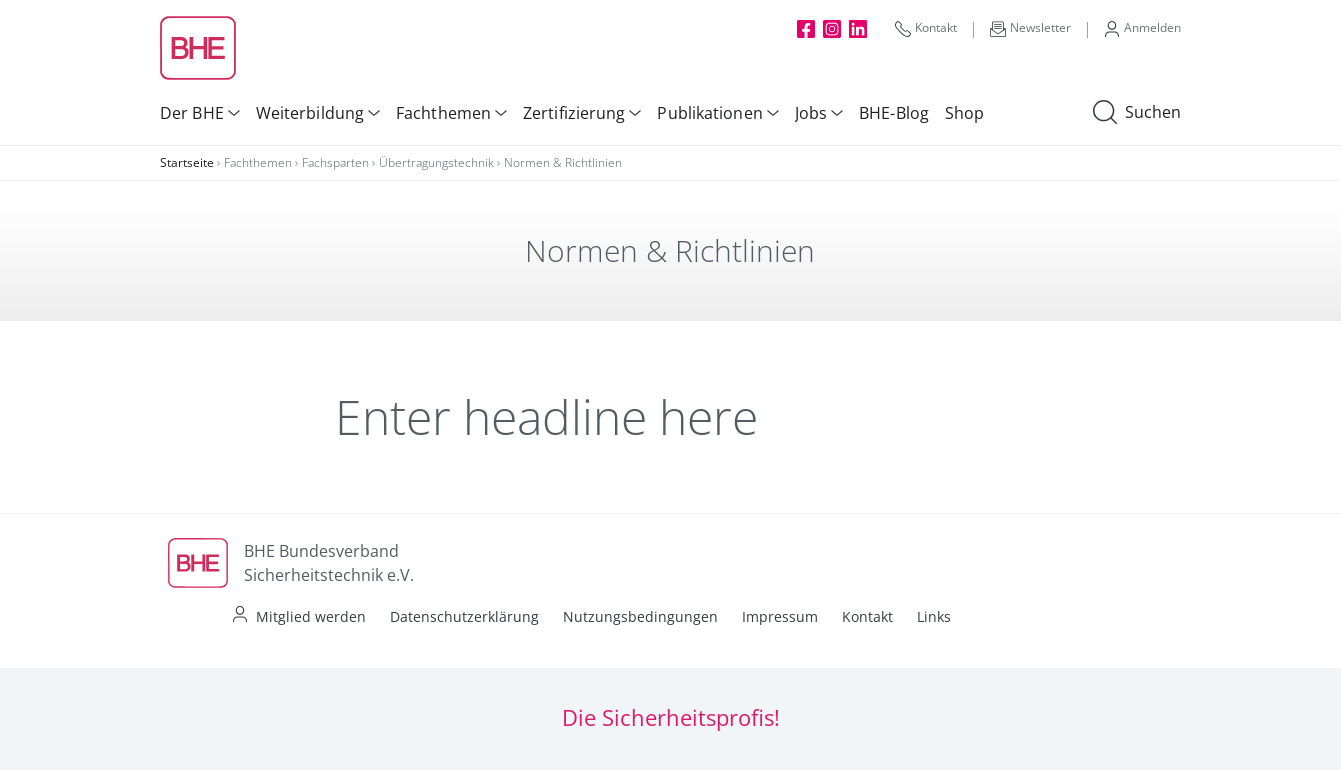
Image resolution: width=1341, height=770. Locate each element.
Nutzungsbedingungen (640, 616)
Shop (964, 113)
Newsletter (1030, 28)
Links (934, 616)
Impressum (780, 616)
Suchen (1137, 113)
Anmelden (1142, 28)
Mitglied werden (311, 616)
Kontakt (926, 28)
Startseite (187, 162)
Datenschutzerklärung (464, 616)
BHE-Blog (894, 113)
